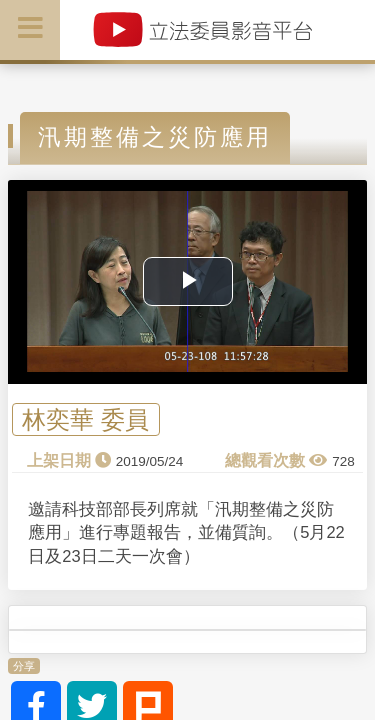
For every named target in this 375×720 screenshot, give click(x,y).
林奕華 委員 (85, 419)
